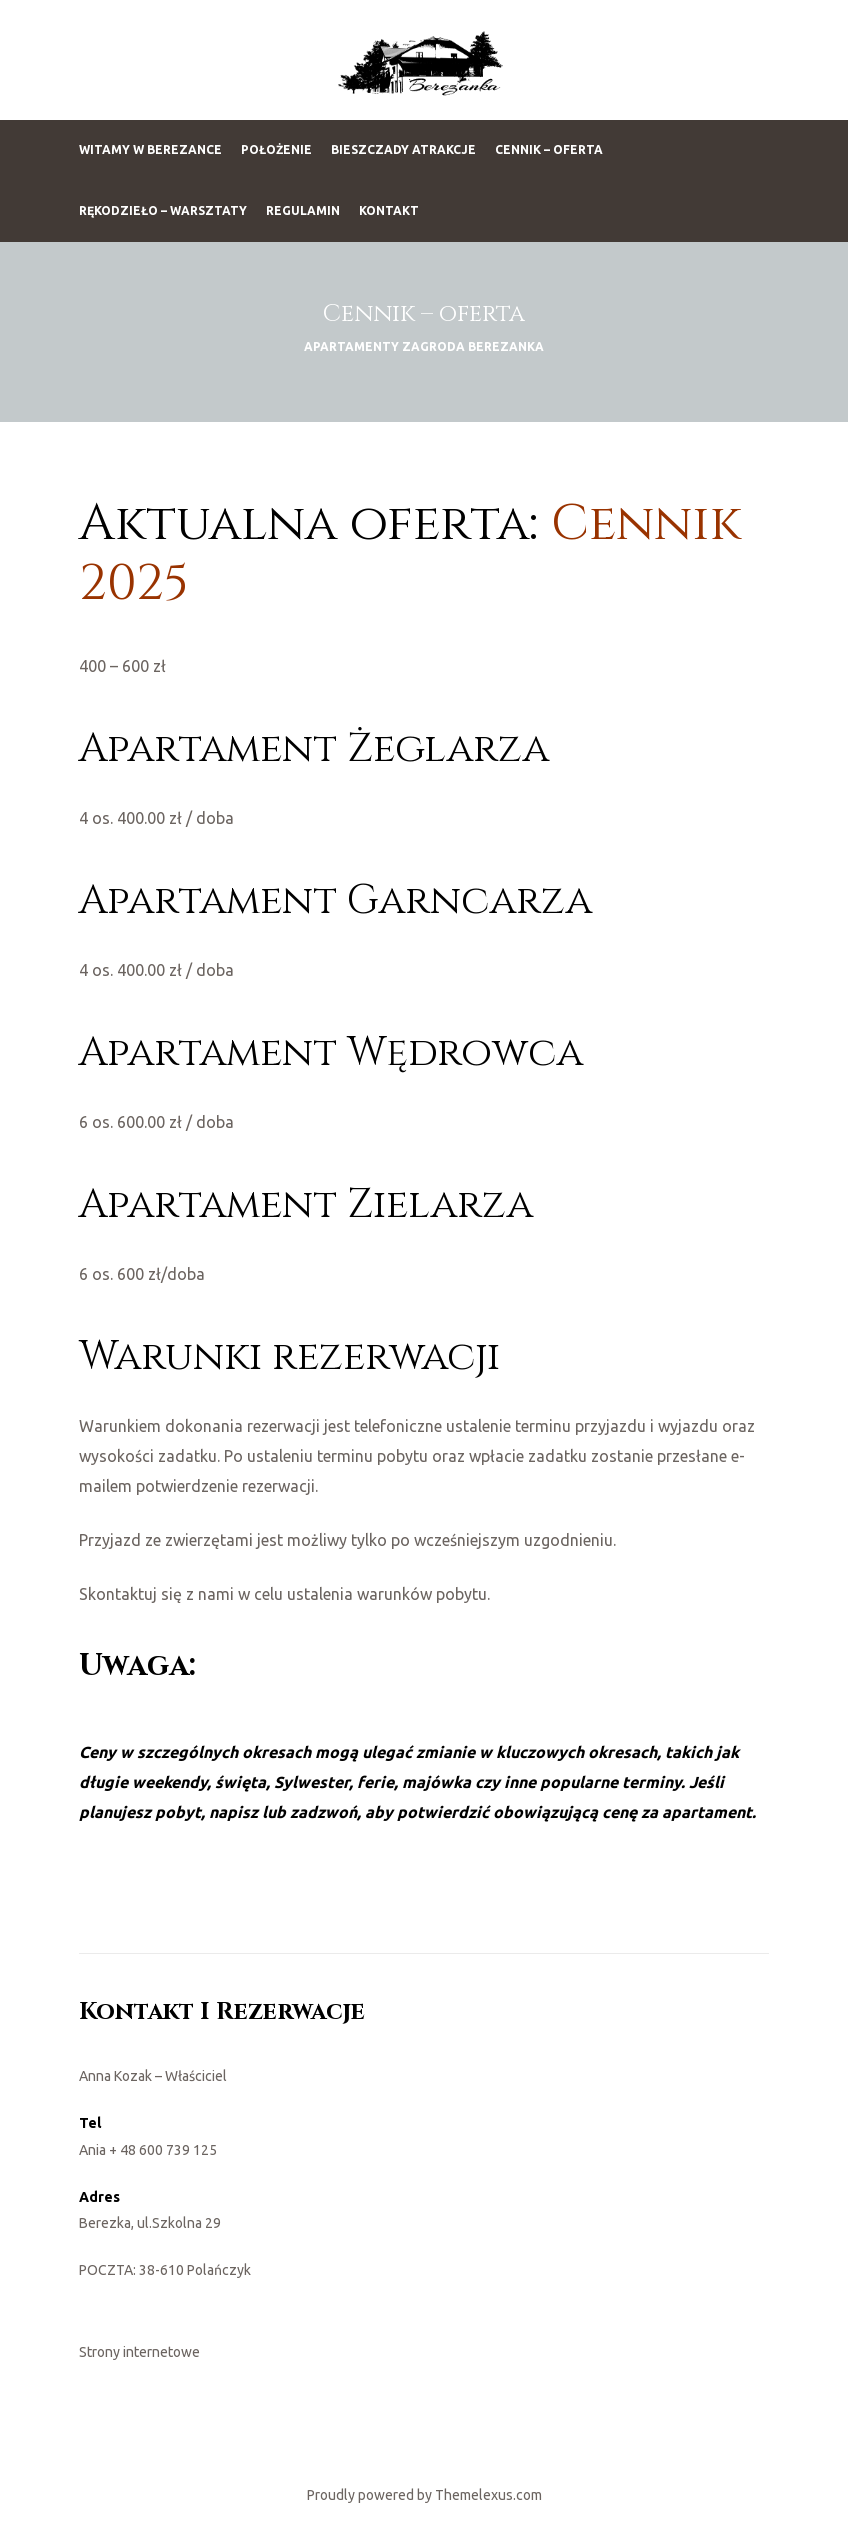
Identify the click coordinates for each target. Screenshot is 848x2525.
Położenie (276, 149)
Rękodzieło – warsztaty (163, 210)
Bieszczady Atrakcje (403, 149)
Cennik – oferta (549, 149)
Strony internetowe (139, 2352)
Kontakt (389, 210)
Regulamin (303, 210)
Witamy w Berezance (150, 149)
